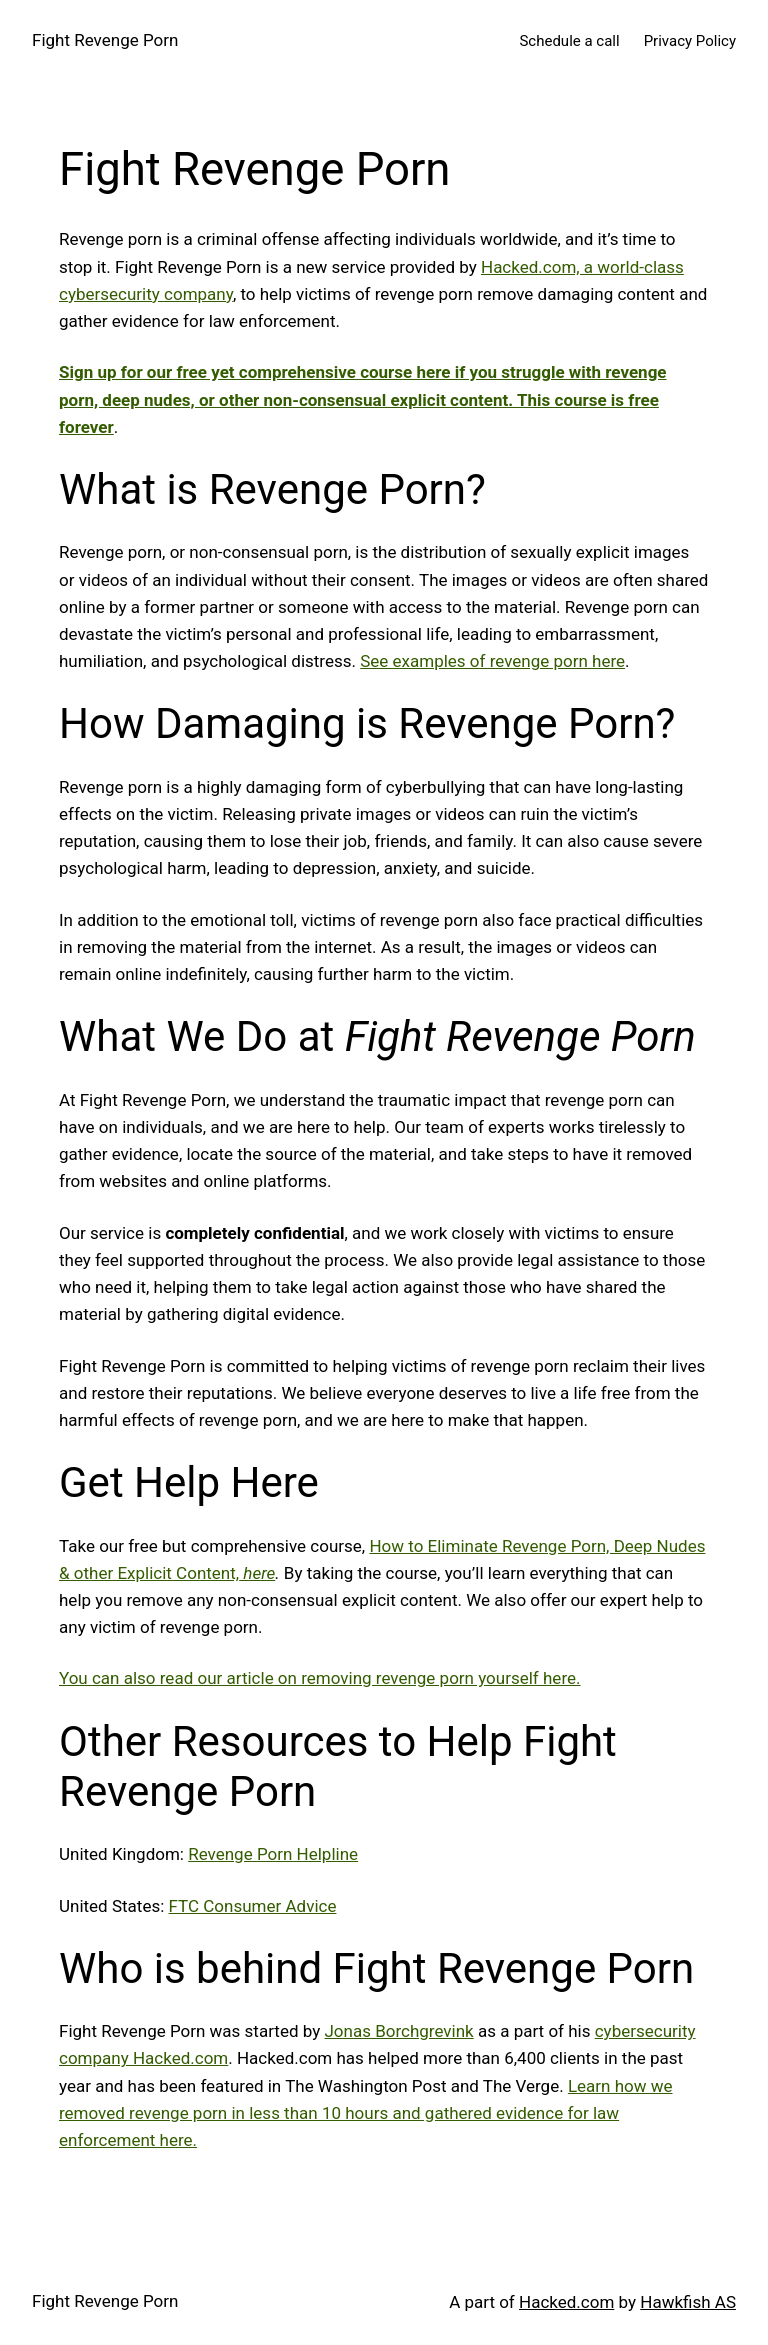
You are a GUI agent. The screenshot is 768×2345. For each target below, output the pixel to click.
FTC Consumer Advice (253, 1906)
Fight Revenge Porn (105, 40)
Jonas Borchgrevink (398, 2031)
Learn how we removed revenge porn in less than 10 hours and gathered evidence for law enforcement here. (366, 2113)
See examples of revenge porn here (492, 661)
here (257, 1573)
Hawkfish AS (688, 2302)
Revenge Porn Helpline (273, 1854)
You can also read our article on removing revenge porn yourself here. (319, 1678)
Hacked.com (566, 2302)
